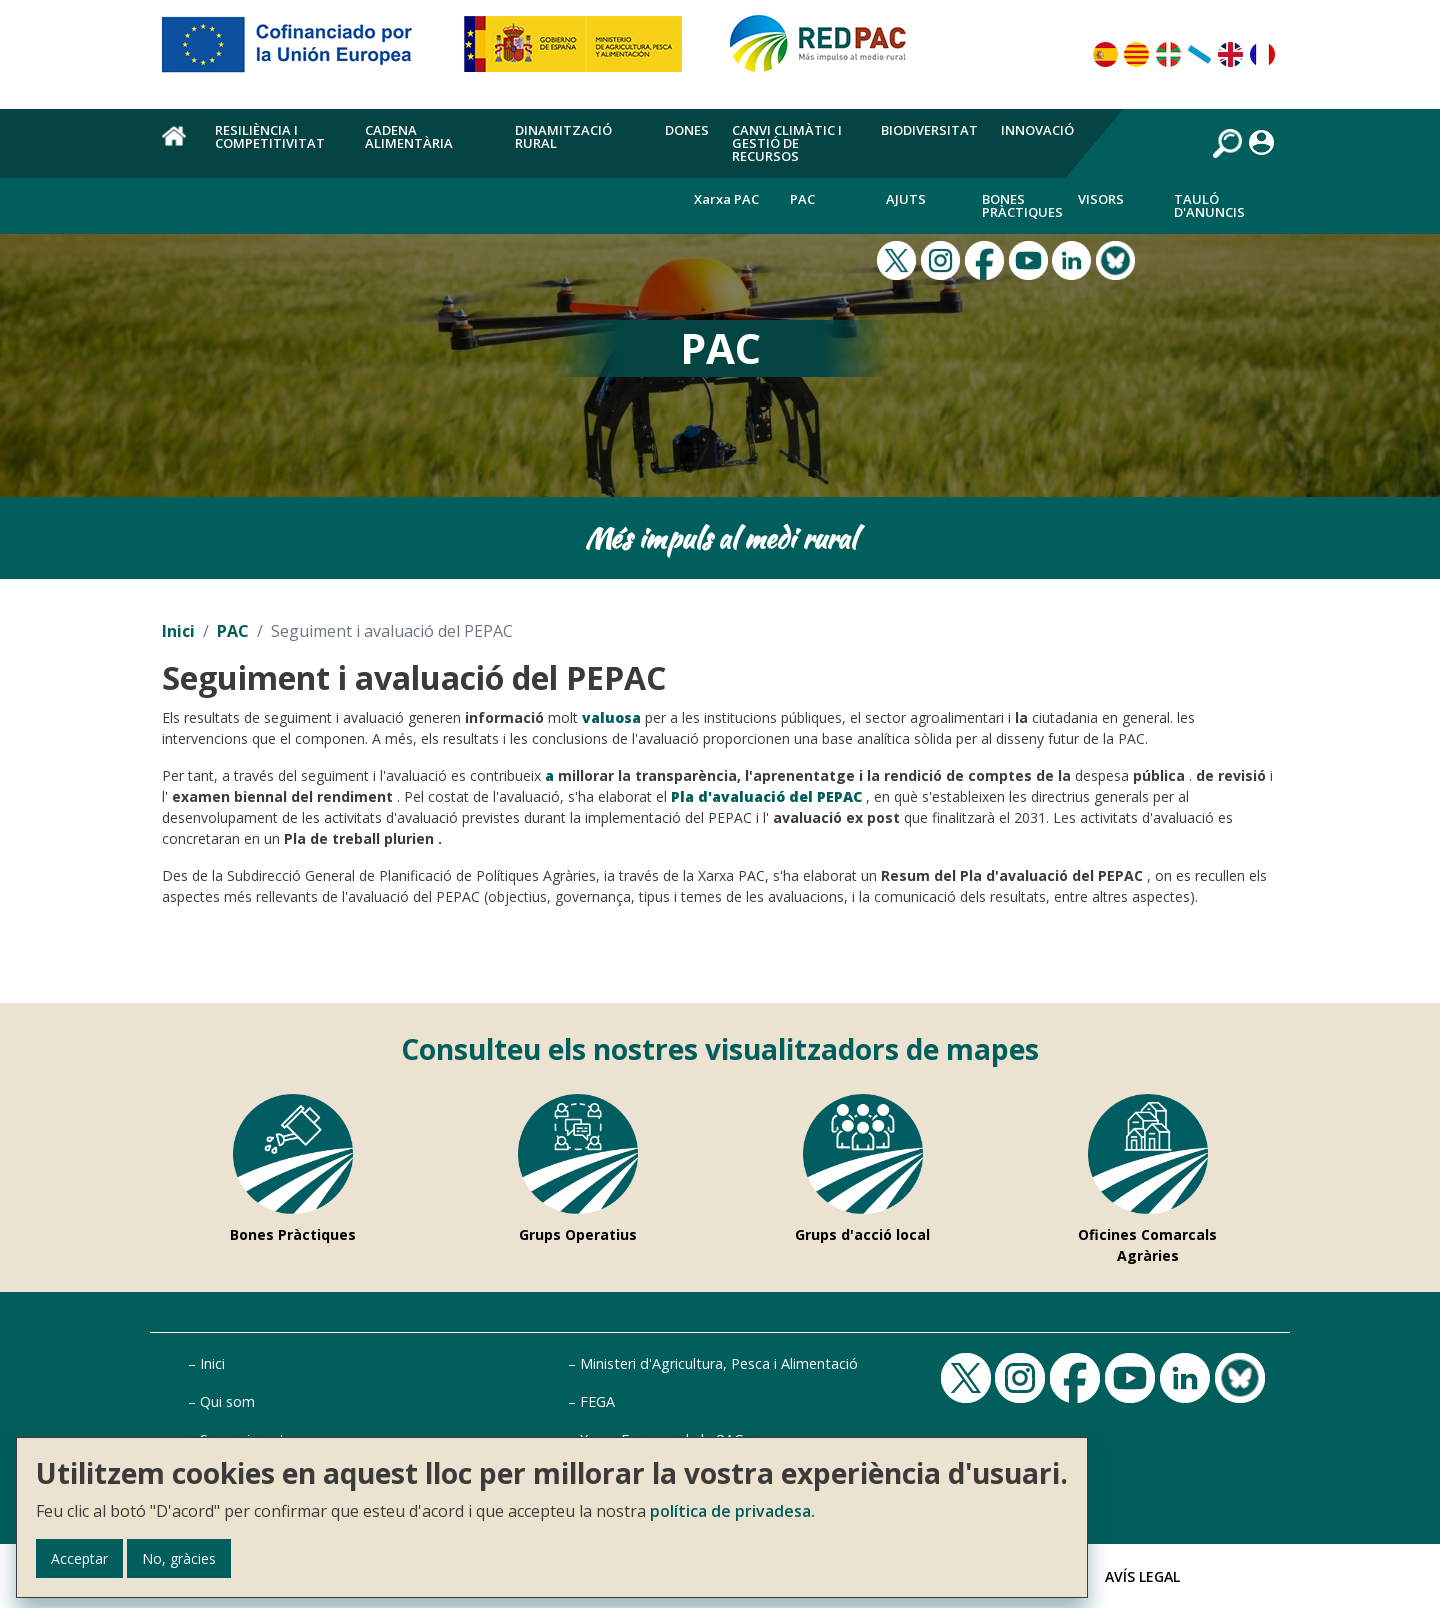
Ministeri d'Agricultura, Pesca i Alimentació (719, 1363)
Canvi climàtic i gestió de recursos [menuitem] (787, 143)
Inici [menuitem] (177, 147)
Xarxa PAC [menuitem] (726, 199)
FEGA (597, 1401)
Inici (178, 631)
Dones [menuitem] (687, 130)
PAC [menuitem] (802, 199)
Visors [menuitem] (1101, 199)
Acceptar (79, 1558)
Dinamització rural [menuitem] (563, 136)
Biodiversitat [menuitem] (929, 130)
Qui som (227, 1401)
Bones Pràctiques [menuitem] (1022, 205)
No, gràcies (179, 1558)
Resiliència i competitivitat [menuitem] (270, 136)
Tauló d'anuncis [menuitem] (1209, 205)
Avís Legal (1142, 1576)
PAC (233, 631)
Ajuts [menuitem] (906, 199)
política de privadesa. (732, 1511)
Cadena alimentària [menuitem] (409, 136)
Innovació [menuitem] (1037, 130)
